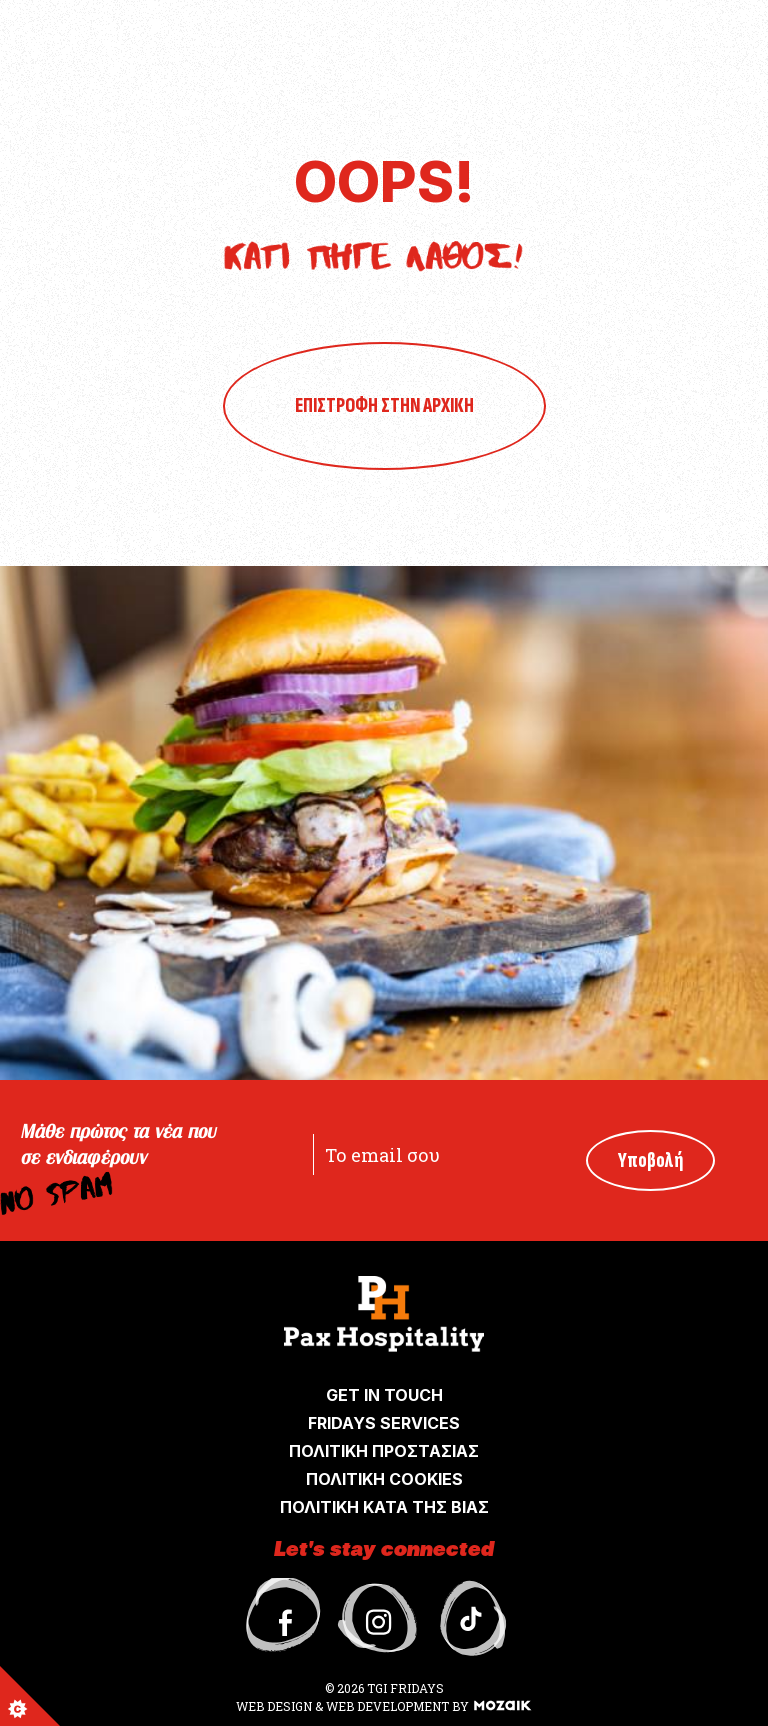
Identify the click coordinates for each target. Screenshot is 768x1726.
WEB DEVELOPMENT (387, 1706)
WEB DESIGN (275, 1706)
